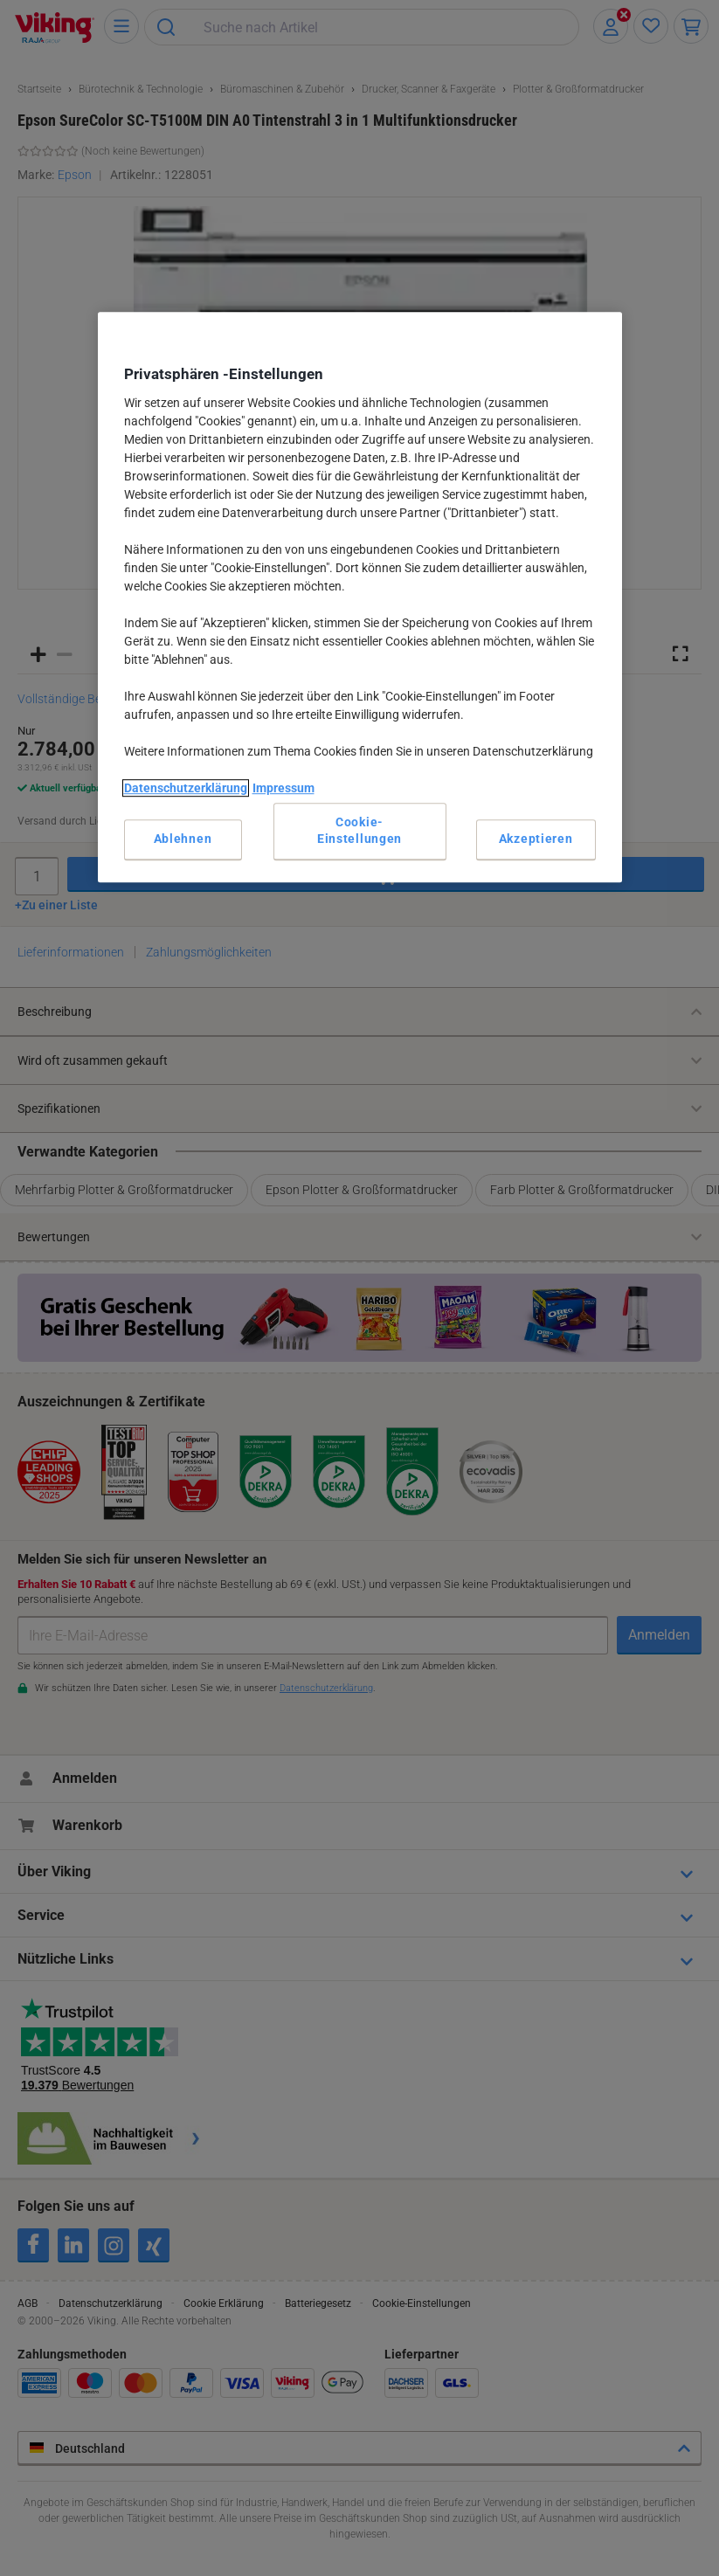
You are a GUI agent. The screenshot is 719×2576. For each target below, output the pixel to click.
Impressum (283, 788)
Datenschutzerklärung (185, 788)
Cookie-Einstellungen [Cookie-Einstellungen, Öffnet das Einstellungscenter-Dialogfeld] (359, 830)
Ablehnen (183, 839)
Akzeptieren (536, 839)
